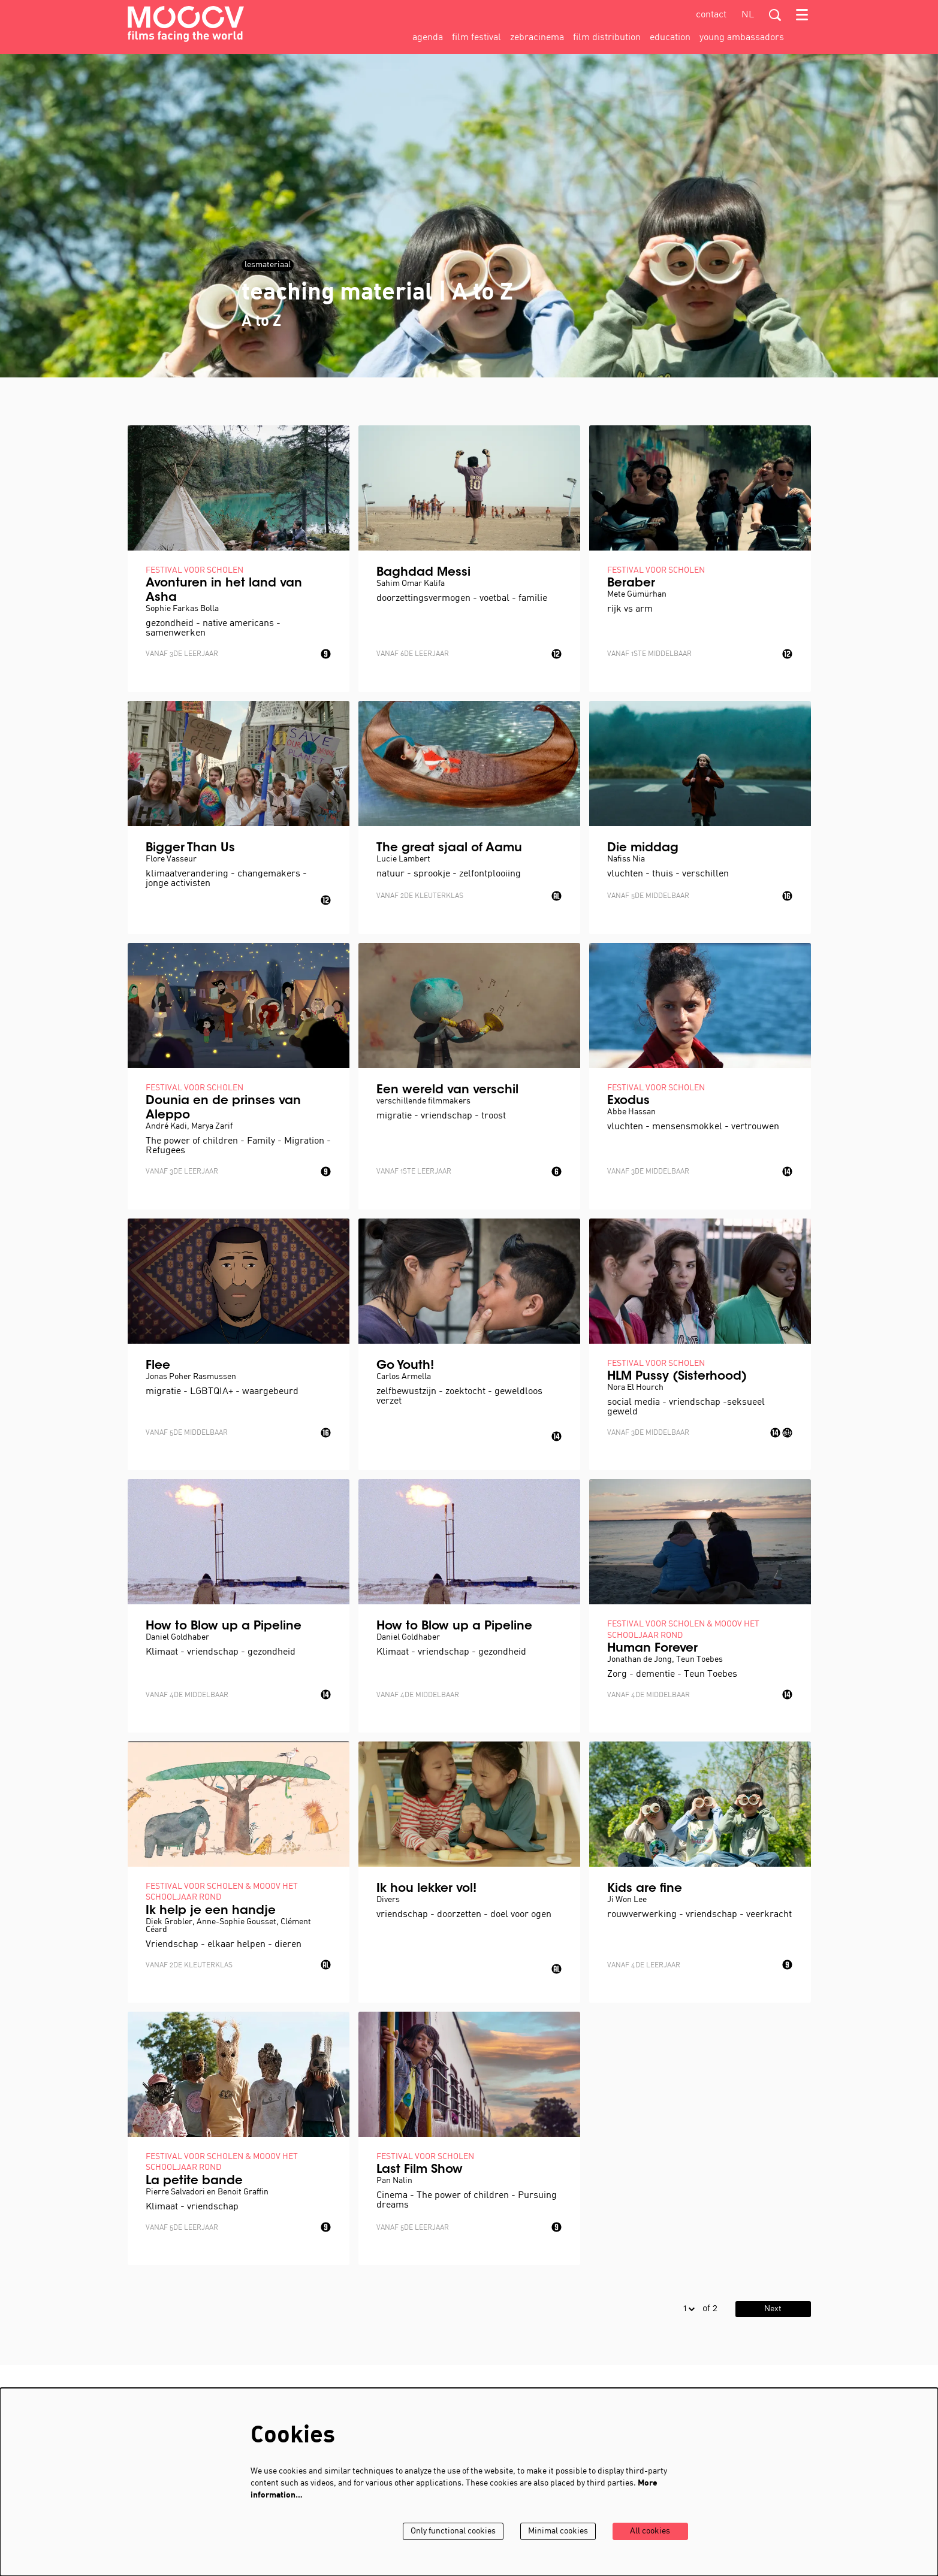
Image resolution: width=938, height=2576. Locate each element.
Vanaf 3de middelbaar (648, 1171)
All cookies (650, 2531)
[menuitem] (427, 38)
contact (711, 15)
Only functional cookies (453, 2531)
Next (773, 2309)
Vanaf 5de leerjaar (182, 2228)
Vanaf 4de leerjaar (643, 1965)
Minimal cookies (558, 2531)
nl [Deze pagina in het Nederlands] (747, 15)
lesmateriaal (268, 265)
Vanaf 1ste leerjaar (413, 1171)
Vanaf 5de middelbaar (648, 896)
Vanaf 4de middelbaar (187, 1695)
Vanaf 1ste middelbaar (649, 654)
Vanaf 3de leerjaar (182, 654)
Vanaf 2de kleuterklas (419, 896)
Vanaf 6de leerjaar (412, 654)
